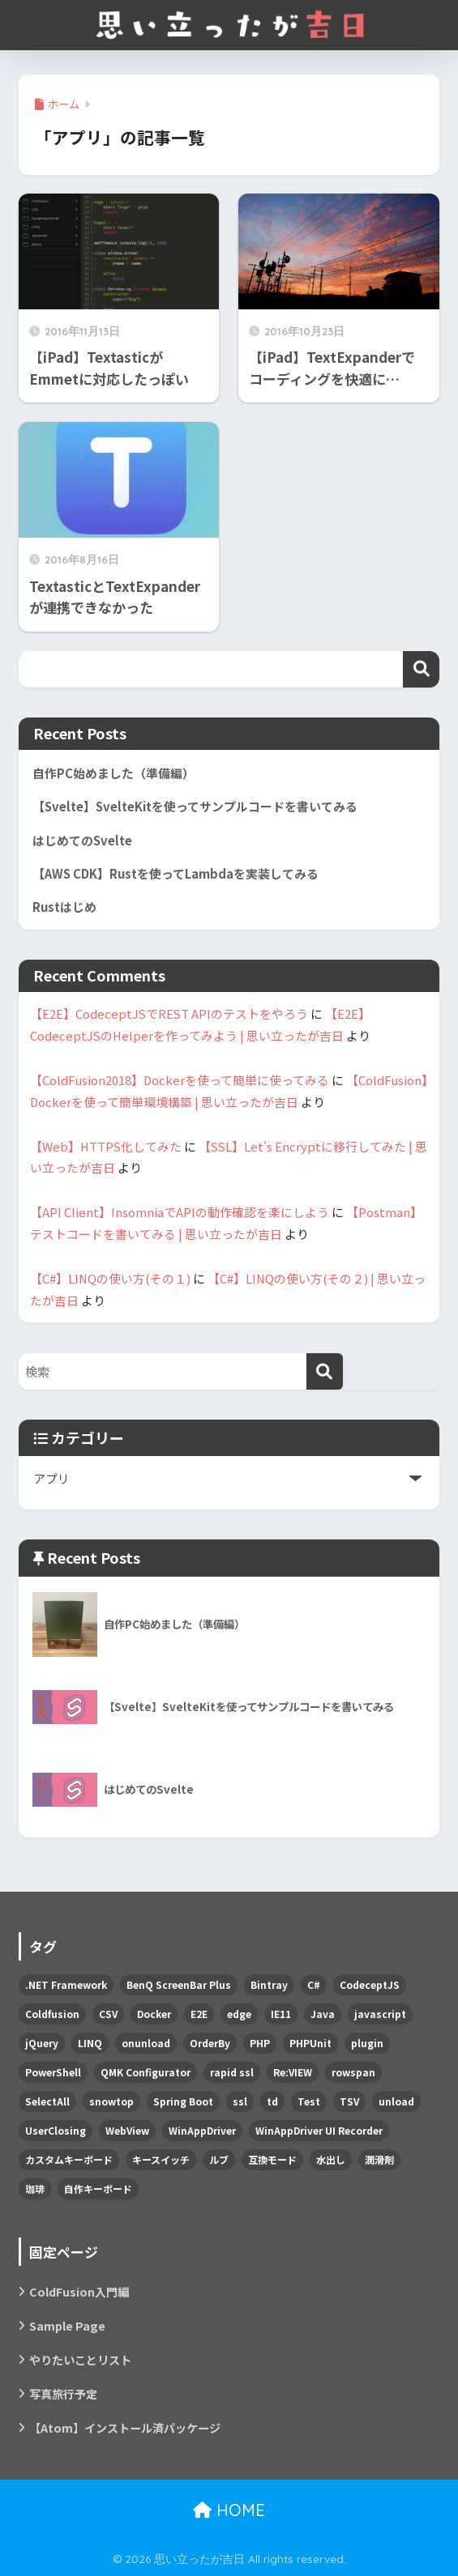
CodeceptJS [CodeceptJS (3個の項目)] (370, 1984)
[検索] (324, 1371)
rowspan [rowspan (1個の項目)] (353, 2072)
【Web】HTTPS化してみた (106, 1146)
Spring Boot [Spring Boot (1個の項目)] (183, 2101)
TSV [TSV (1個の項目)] (349, 2101)
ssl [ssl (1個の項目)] (240, 2101)
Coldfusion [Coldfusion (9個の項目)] (52, 2013)
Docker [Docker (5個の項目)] (154, 2013)
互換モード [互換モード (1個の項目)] (272, 2159)
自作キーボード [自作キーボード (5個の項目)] (98, 2188)
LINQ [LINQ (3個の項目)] (90, 2043)
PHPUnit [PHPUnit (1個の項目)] (310, 2043)
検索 (421, 669)
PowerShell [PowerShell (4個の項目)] (53, 2072)
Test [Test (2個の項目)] (308, 2101)
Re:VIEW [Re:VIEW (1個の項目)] (292, 2072)
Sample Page (67, 2326)
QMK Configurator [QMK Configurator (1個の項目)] (145, 2072)
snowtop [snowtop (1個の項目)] (111, 2101)
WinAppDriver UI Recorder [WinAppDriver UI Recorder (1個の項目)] (319, 2130)
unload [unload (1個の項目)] (396, 2101)
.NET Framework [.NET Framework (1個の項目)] (66, 1984)
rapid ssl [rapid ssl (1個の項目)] (232, 2072)
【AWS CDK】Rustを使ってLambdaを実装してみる (175, 873)
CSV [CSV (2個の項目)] (108, 2013)
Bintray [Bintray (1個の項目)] (269, 1984)
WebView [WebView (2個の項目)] (127, 2130)
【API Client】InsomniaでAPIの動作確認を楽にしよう (179, 1211)
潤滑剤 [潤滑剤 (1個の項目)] (379, 2159)
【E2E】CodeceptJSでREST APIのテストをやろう (169, 1013)
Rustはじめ (64, 906)
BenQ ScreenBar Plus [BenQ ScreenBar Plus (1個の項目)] (178, 1984)
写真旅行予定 (63, 2394)
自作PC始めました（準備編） (113, 772)
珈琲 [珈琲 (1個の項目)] (35, 2188)
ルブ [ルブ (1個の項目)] (219, 2159)
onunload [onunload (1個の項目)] (146, 2043)
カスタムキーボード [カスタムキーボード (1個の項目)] (69, 2159)
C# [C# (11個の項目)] (313, 1984)
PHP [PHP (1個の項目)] (260, 2043)
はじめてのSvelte (82, 840)
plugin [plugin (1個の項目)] (367, 2043)
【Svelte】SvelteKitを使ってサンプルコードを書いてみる (194, 806)
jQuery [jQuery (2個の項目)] (41, 2043)
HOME (229, 2510)
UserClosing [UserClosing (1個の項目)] (55, 2130)
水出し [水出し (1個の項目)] (330, 2159)
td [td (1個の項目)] (272, 2101)
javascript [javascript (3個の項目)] (380, 2013)
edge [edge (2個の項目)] (239, 2013)
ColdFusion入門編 (79, 2292)
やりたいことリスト (80, 2360)
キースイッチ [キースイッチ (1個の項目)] (161, 2159)
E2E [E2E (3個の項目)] (199, 2013)
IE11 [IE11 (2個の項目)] (281, 2013)
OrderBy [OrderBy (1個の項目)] (210, 2043)
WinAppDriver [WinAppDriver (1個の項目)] (202, 2130)
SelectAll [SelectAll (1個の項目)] (47, 2101)
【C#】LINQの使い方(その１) (110, 1278)
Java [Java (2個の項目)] (322, 2013)
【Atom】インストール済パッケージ (124, 2428)
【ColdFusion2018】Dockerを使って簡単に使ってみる (179, 1079)
